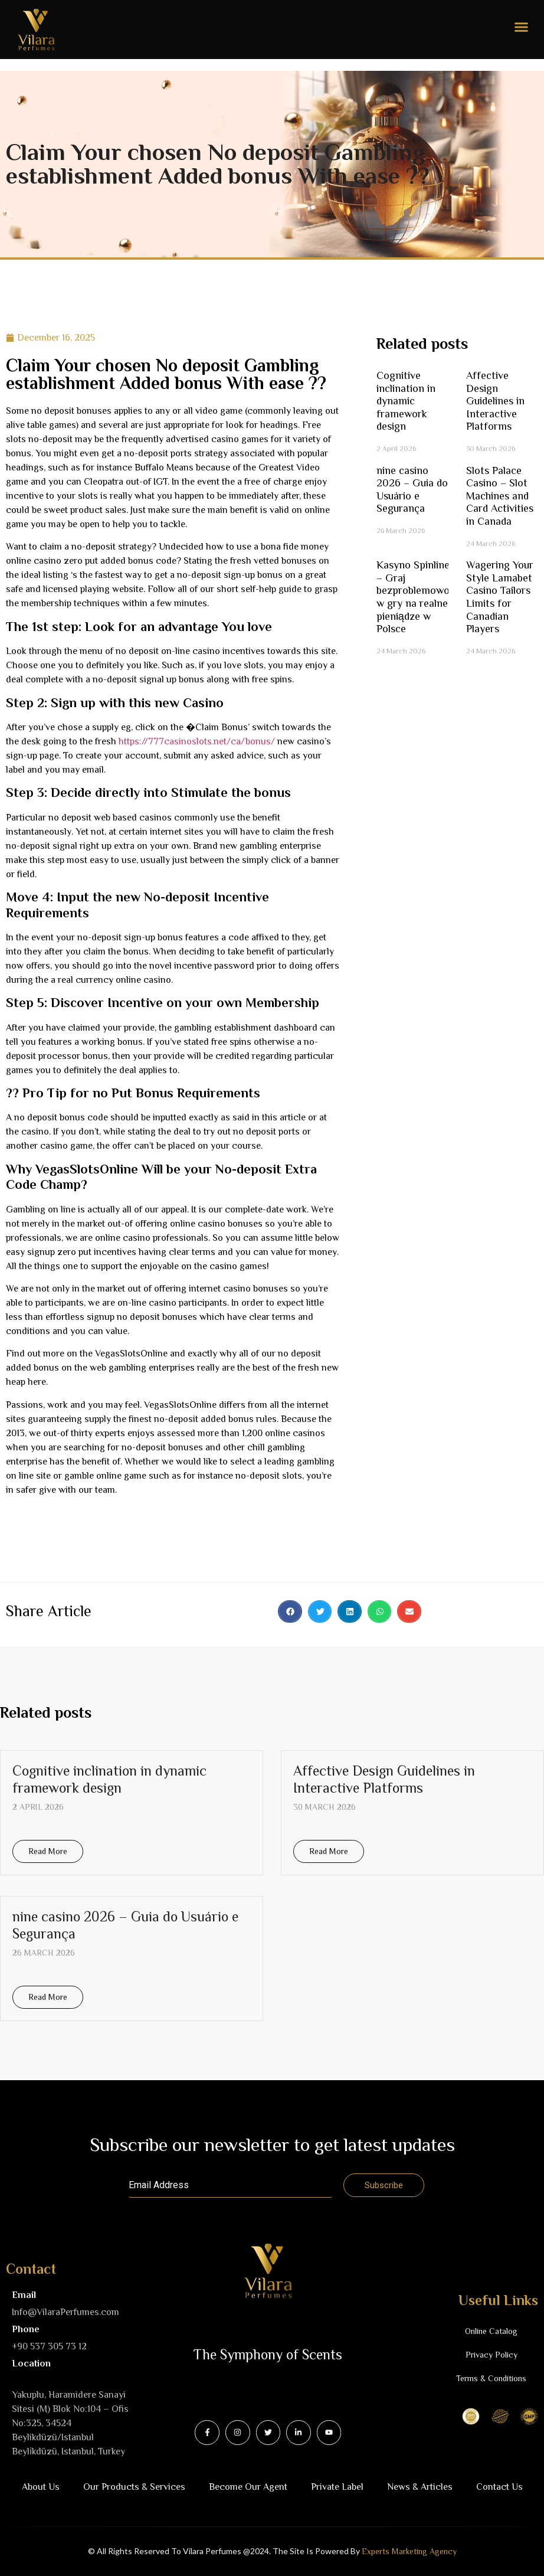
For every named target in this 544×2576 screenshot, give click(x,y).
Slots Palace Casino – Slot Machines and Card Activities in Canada (499, 496)
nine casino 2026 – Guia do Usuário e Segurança (412, 490)
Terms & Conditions (491, 2378)
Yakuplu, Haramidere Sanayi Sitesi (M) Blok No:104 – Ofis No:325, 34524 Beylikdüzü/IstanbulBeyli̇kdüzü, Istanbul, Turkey (70, 2423)
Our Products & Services (134, 2487)
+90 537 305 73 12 (49, 2346)
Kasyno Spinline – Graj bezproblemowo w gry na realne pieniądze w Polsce (413, 597)
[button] (521, 26)
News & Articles (420, 2487)
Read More (47, 1851)
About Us (41, 2487)
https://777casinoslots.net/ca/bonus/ (197, 741)
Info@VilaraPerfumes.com (65, 2312)
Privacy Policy (491, 2354)
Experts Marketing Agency (409, 2551)
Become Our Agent (248, 2487)
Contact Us (499, 2487)
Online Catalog (491, 2331)
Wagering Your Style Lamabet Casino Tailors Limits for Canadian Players (499, 597)
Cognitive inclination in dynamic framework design (405, 401)
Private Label (337, 2487)
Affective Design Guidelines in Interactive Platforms (495, 401)
